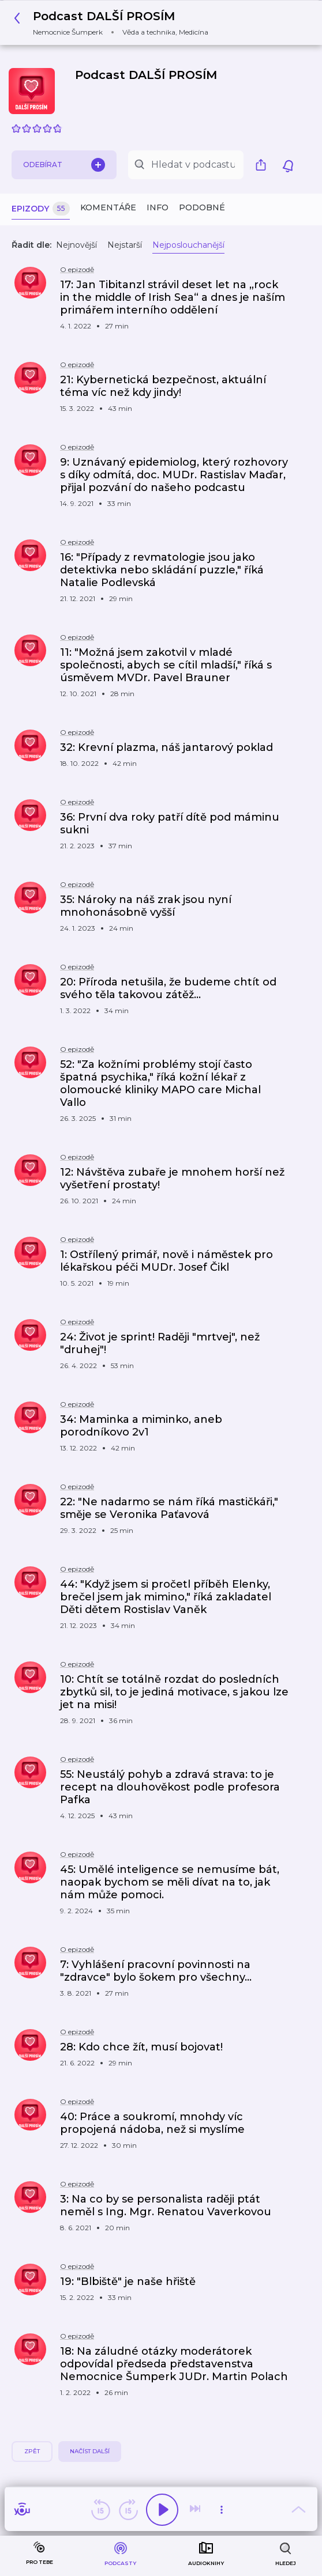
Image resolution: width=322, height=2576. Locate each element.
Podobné (202, 207)
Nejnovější (76, 245)
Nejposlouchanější (188, 245)
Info (158, 207)
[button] (114, 23)
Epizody (41, 209)
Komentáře (108, 207)
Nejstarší (124, 245)
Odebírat (64, 165)
